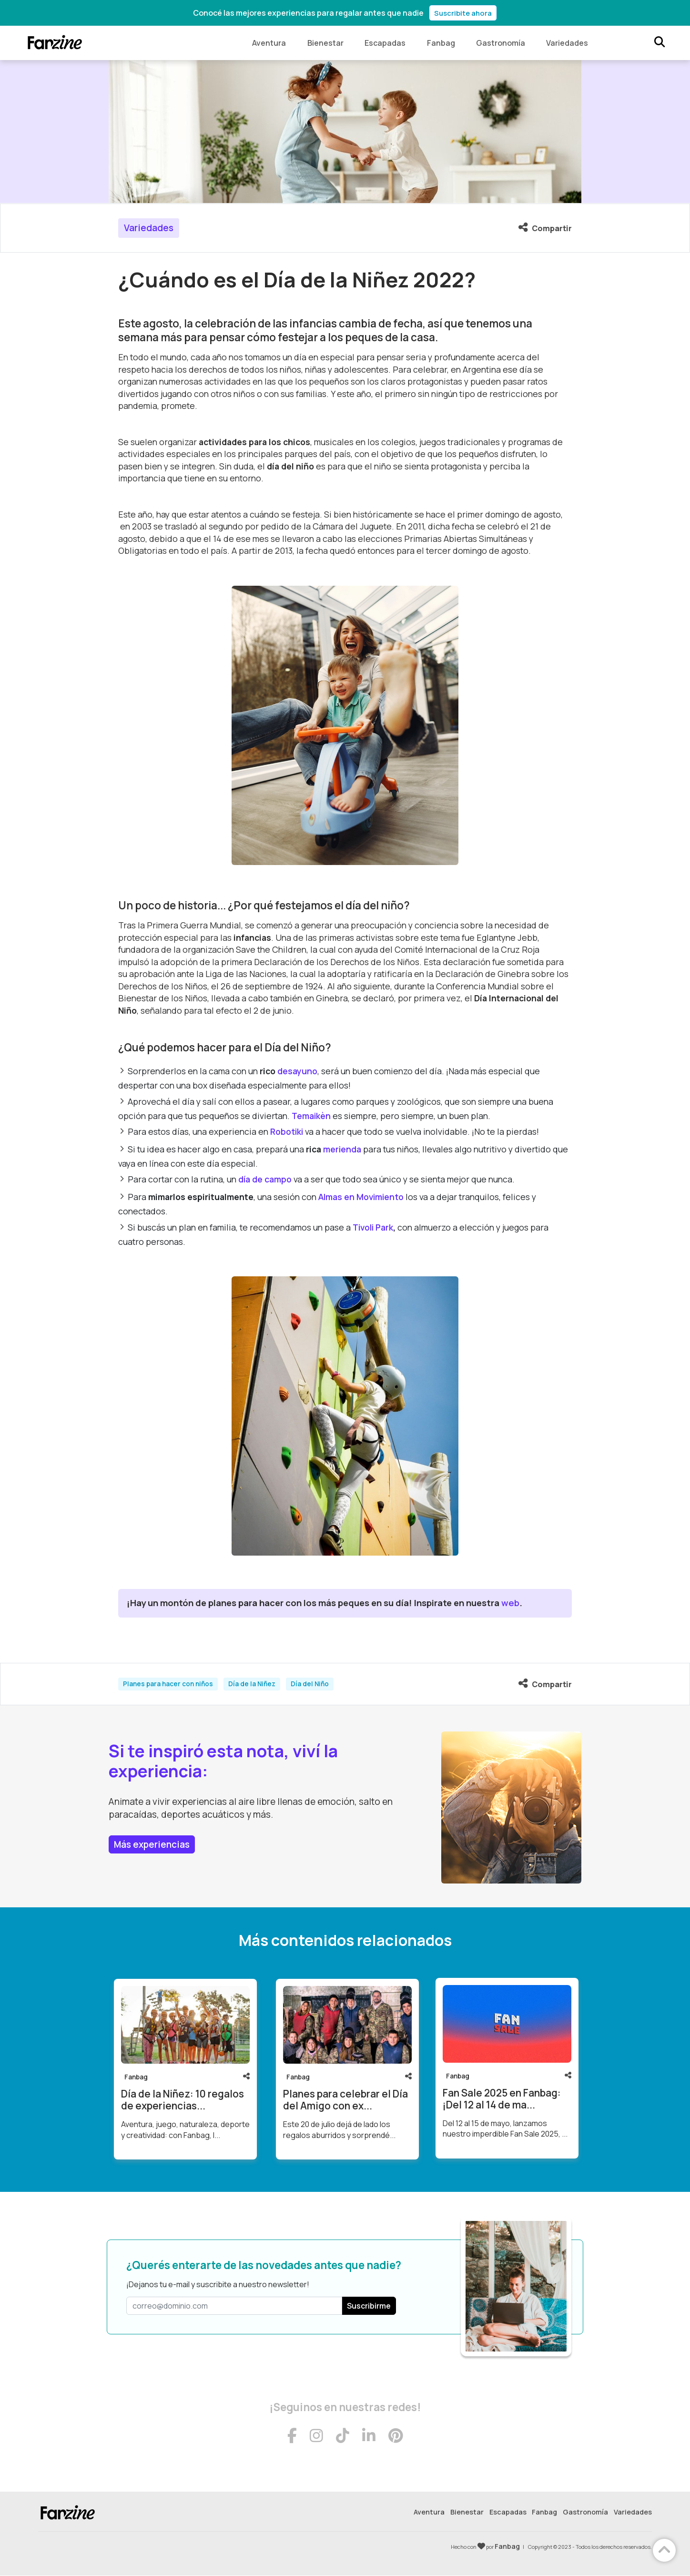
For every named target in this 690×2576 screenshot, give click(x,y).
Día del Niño (310, 1684)
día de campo (265, 1179)
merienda (342, 1149)
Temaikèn (311, 1115)
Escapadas (383, 43)
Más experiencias (152, 1844)
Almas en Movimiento (361, 1197)
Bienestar (323, 43)
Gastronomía (499, 43)
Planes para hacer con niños (168, 1684)
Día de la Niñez (251, 1684)
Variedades (567, 43)
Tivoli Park (373, 1227)
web (510, 1603)
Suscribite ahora (463, 13)
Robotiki (286, 1131)
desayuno (297, 1071)
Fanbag (440, 43)
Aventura (266, 43)
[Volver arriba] (664, 2550)
